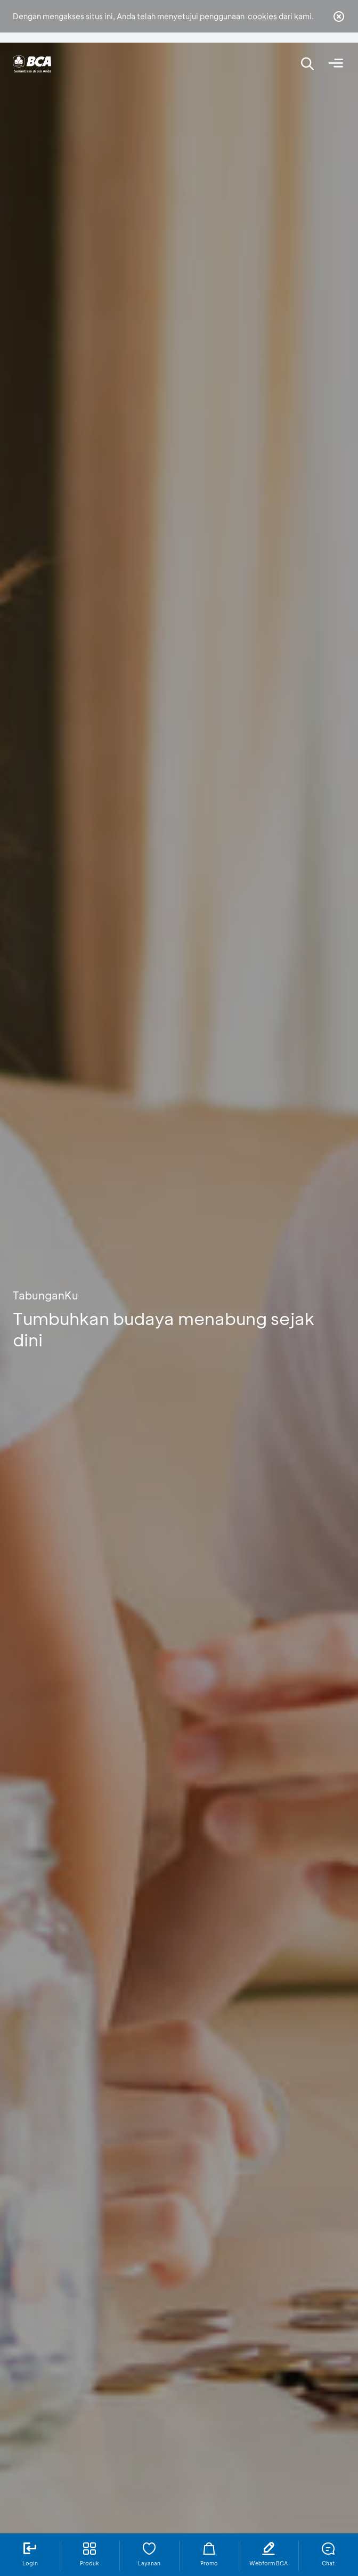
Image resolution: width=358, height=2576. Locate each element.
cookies (262, 16)
